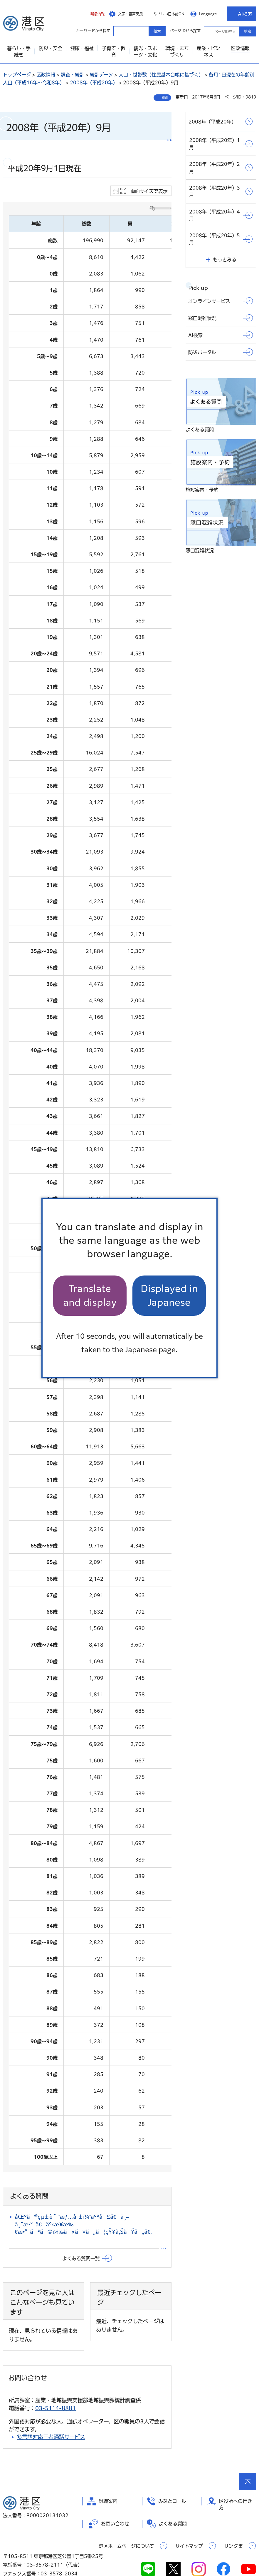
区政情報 (45, 74)
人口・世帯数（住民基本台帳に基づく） (161, 74)
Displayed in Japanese (169, 1295)
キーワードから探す (118, 31)
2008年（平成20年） (93, 82)
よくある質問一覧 (81, 2234)
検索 (247, 31)
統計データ (101, 74)
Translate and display (90, 1295)
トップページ (17, 74)
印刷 (165, 97)
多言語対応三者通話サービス (51, 2412)
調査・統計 (72, 74)
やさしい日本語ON (169, 14)
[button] (93, 13)
